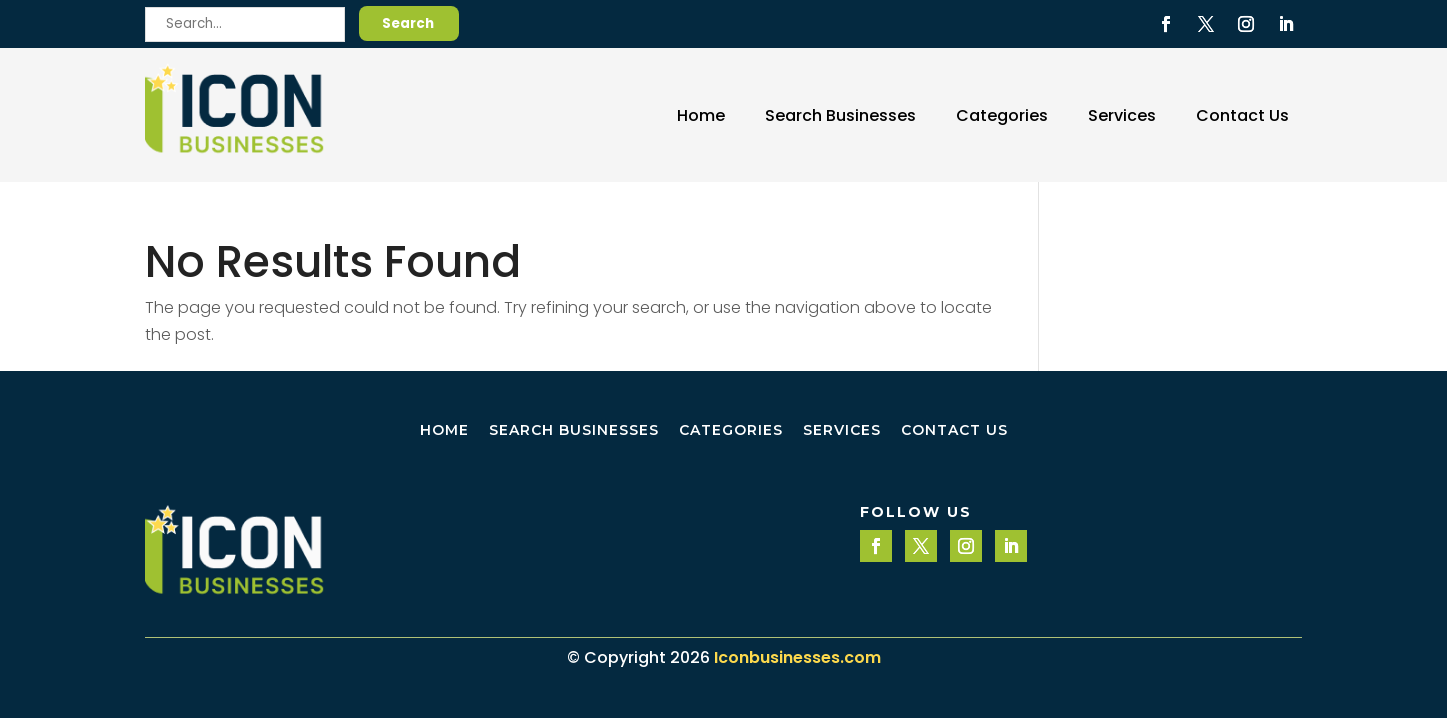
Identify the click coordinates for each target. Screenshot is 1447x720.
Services (1122, 115)
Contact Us (1242, 115)
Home (701, 115)
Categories (1002, 115)
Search (408, 23)
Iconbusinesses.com (797, 657)
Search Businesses (840, 115)
